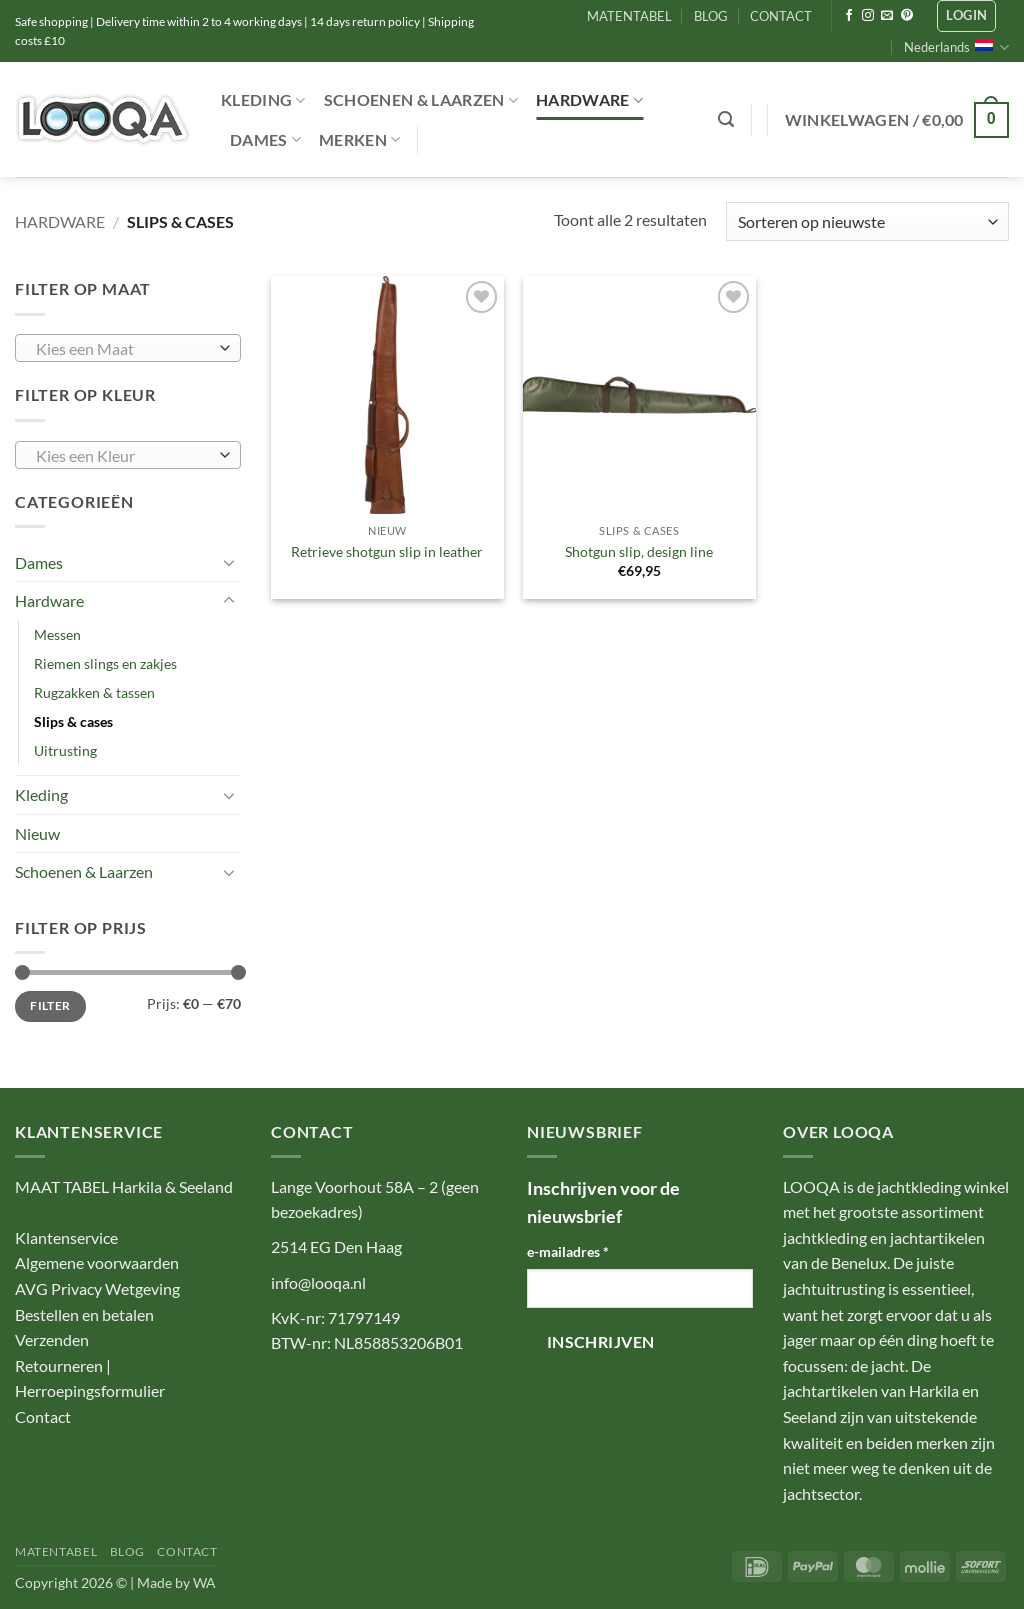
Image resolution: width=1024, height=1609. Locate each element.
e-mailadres (568, 1251)
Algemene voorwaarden (97, 1262)
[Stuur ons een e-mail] (887, 16)
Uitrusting (65, 750)
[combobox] (128, 348)
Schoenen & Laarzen (421, 100)
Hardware (589, 100)
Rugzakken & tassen (94, 692)
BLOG (711, 16)
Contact (43, 1416)
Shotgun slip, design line (639, 551)
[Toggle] (229, 562)
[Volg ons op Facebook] (849, 16)
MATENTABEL (629, 16)
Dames (265, 140)
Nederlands (956, 47)
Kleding (263, 100)
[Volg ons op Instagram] (868, 16)
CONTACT (781, 16)
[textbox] (123, 349)
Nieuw (37, 833)
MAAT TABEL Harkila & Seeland (124, 1186)
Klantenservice (66, 1237)
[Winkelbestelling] (867, 221)
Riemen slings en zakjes (105, 663)
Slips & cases (73, 721)
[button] (966, 16)
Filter (50, 1005)
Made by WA (176, 1582)
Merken (359, 140)
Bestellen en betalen (84, 1314)
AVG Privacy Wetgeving (97, 1288)
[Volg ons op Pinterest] (907, 16)
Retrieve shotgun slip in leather (387, 551)
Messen (57, 634)
